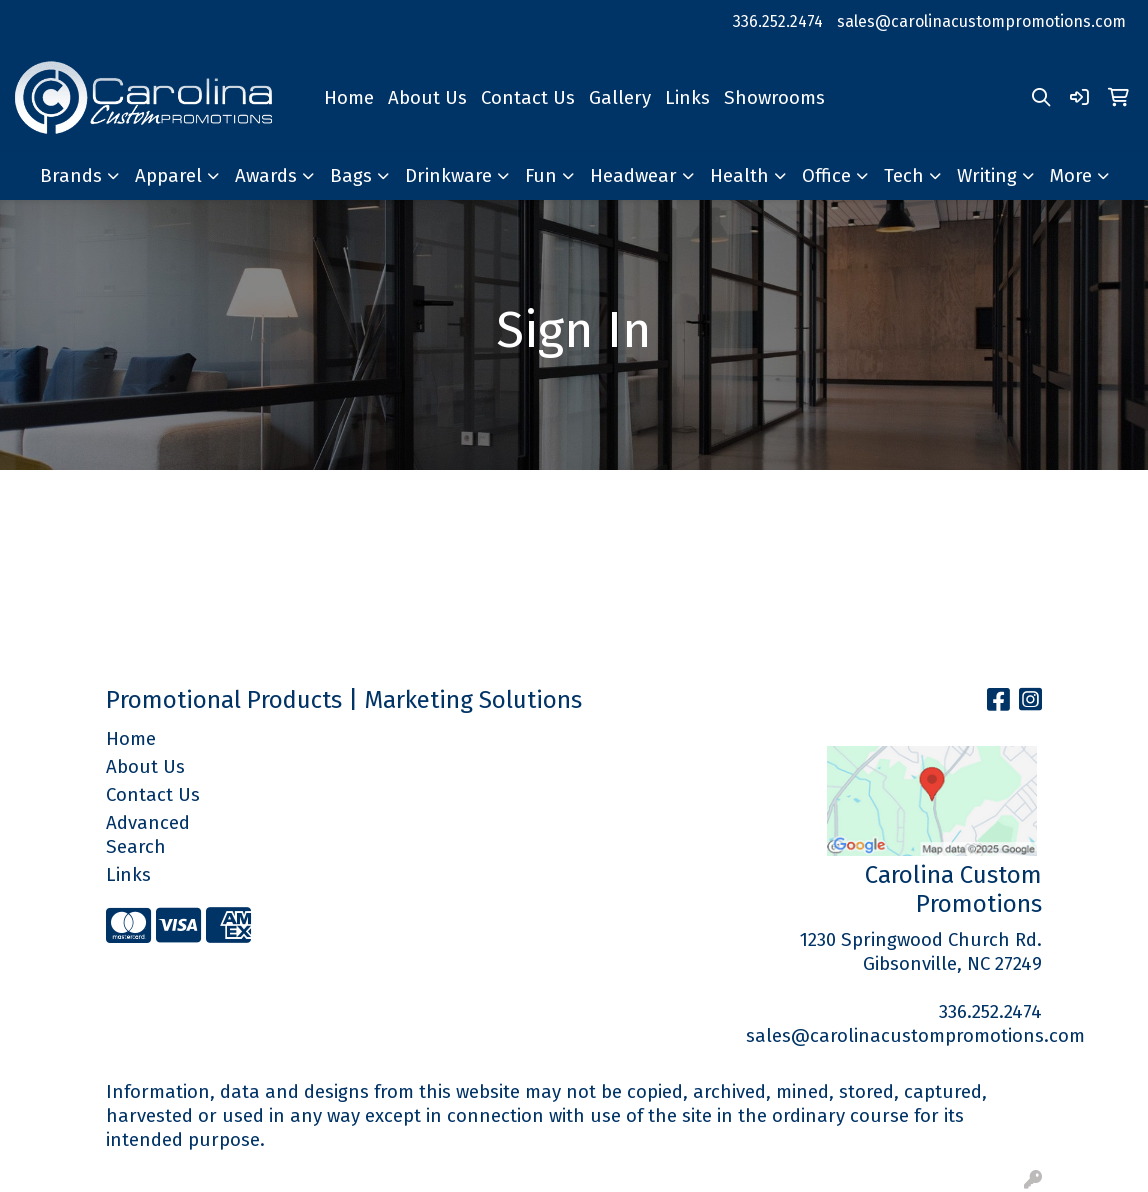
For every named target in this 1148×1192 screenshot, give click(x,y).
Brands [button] (71, 176)
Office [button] (826, 176)
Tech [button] (904, 176)
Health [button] (739, 176)
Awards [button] (266, 176)
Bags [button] (351, 176)
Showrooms (774, 98)
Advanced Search (148, 835)
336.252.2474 (778, 21)
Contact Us (528, 98)
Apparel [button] (168, 176)
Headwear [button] (633, 176)
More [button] (1071, 176)
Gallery (620, 98)
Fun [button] (541, 176)
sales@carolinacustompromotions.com (981, 21)
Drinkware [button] (448, 176)
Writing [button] (987, 176)
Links (687, 98)
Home (349, 98)
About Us (427, 98)
